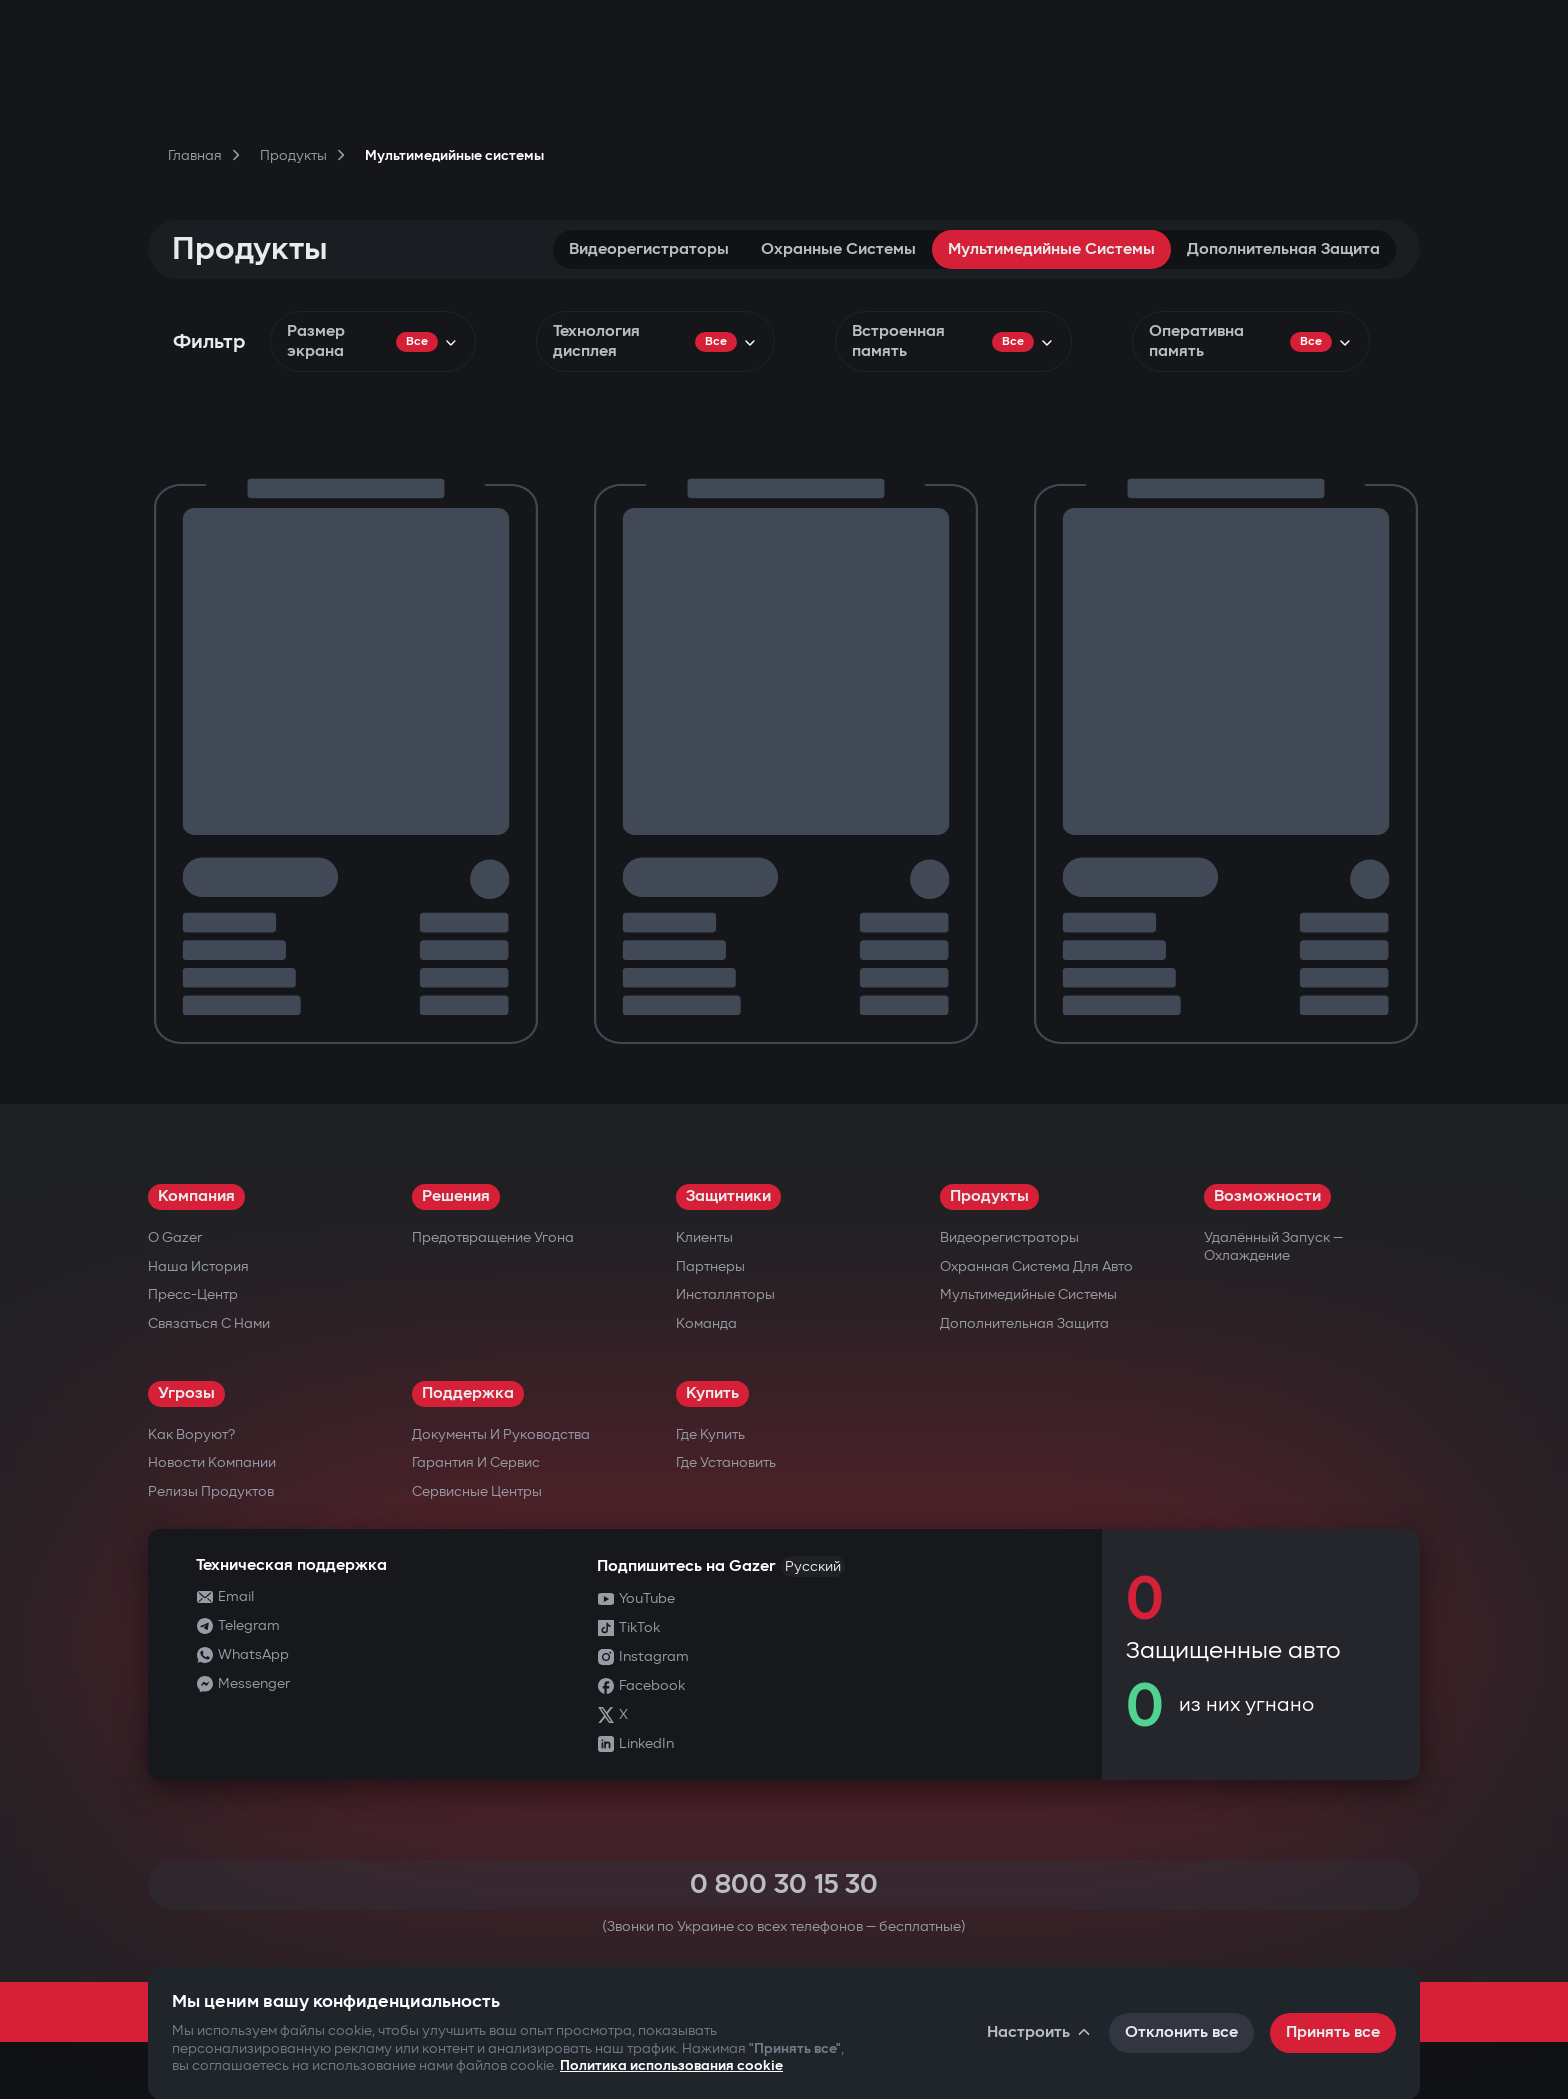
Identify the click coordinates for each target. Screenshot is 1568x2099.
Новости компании (212, 1462)
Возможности (1267, 1196)
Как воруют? (191, 1434)
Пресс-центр (193, 1294)
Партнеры (710, 1266)
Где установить (726, 1462)
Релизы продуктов (211, 1491)
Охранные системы (838, 249)
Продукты (989, 1196)
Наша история (198, 1266)
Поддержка (468, 1393)
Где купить (710, 1434)
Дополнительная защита (1283, 249)
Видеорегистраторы (649, 249)
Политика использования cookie (671, 2065)
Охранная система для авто (1036, 1266)
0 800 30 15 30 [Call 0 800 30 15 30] (784, 1884)
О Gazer (175, 1237)
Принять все (1333, 2032)
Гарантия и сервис (476, 1462)
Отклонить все (1181, 2032)
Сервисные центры (477, 1491)
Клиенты (704, 1237)
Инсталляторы (725, 1294)
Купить (712, 1393)
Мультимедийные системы (1051, 249)
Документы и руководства (501, 1434)
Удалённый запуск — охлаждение (1273, 1246)
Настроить (1040, 2032)
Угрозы (186, 1393)
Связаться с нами (209, 1323)
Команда (706, 1323)
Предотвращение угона (493, 1237)
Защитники (728, 1196)
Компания (196, 1196)
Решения (456, 1196)
